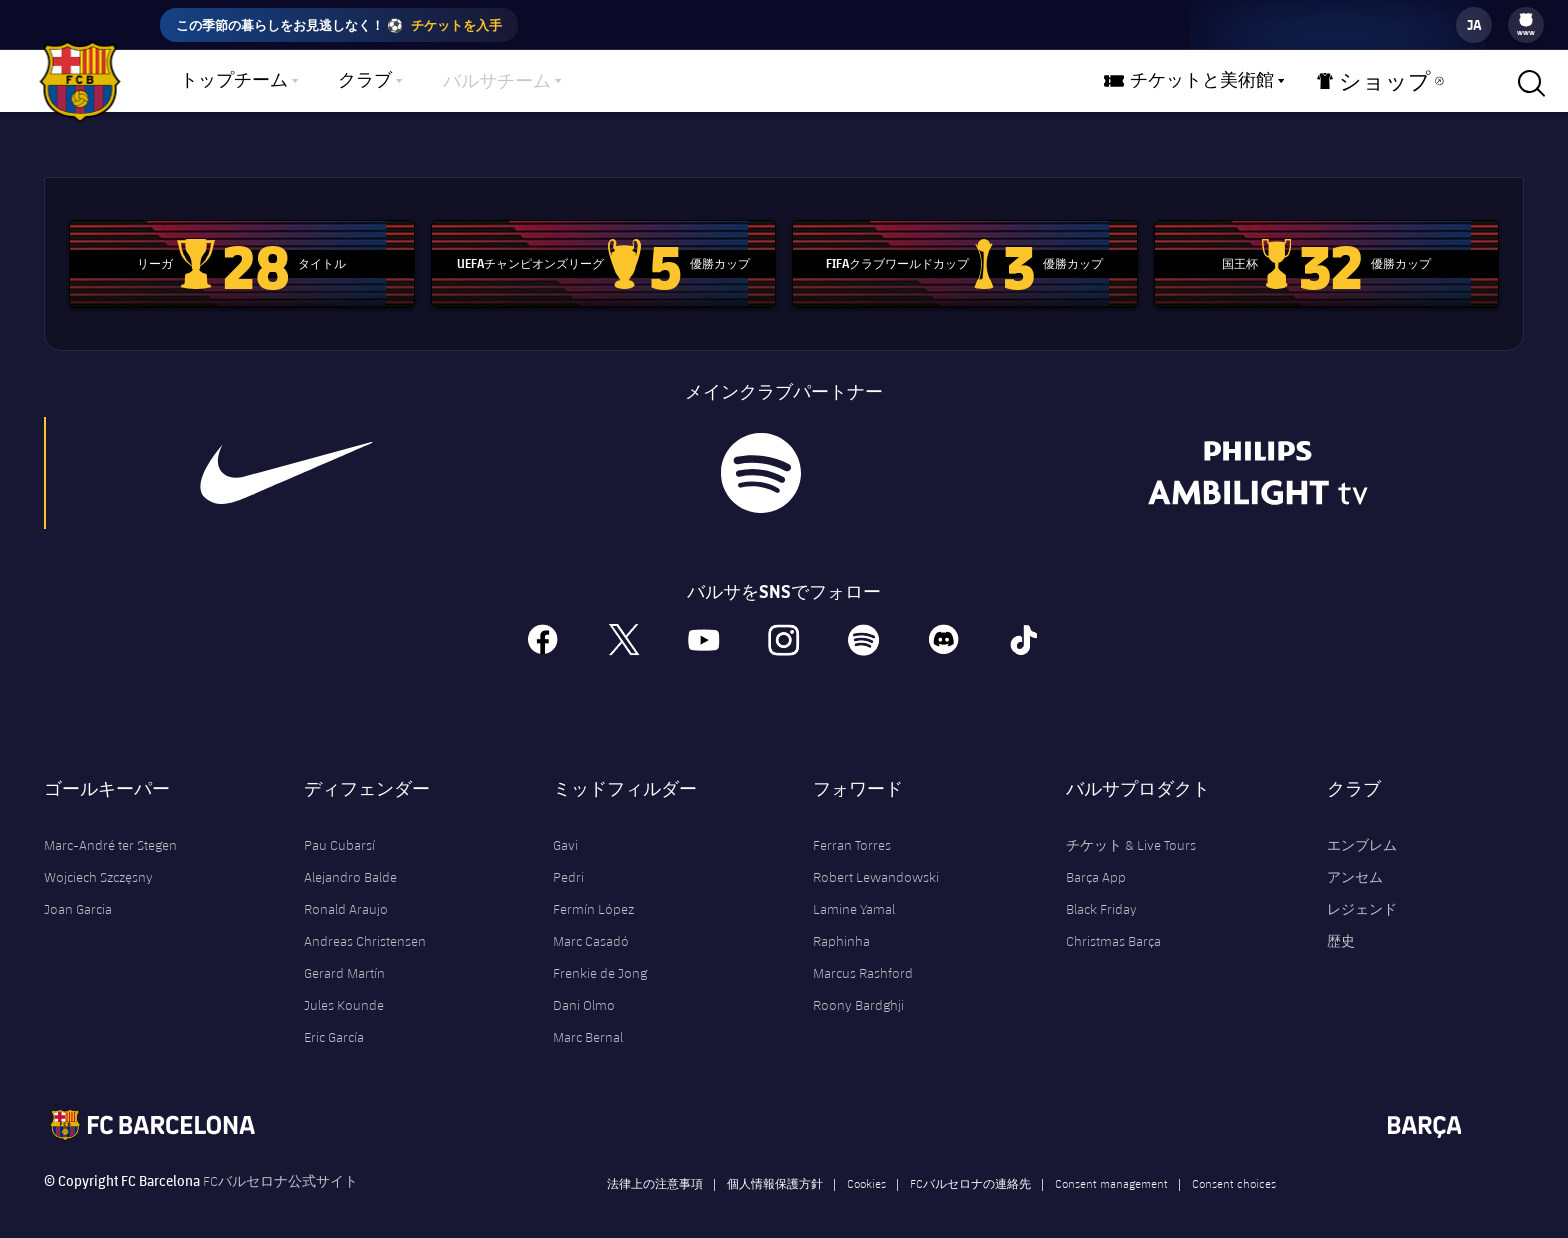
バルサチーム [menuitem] (497, 82)
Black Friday (1101, 892)
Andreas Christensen (365, 924)
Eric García (334, 1020)
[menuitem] (1526, 20)
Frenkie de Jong (600, 956)
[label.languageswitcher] (1474, 25)
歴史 (1341, 924)
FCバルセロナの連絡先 (970, 1166)
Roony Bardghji (858, 988)
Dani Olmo (584, 988)
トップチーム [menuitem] (234, 81)
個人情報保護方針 (775, 1166)
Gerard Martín (344, 956)
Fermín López (593, 892)
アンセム (1355, 860)
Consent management (1111, 1166)
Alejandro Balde (350, 860)
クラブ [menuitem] (365, 81)
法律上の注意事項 (655, 1166)
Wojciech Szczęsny (98, 860)
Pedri (568, 860)
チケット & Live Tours (1131, 828)
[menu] (1526, 25)
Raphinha (841, 924)
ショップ (1384, 86)
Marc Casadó (591, 924)
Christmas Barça (1113, 924)
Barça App (1096, 860)
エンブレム (1362, 828)
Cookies (866, 1166)
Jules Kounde (344, 988)
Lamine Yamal (854, 892)
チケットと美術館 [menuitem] (1222, 81)
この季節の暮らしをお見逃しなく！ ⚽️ (339, 25)
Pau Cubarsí (339, 828)
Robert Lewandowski (876, 860)
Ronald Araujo (346, 892)
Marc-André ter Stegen (110, 828)
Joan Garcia (78, 892)
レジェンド (1362, 892)
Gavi (565, 828)
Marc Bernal (588, 1020)
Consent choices (1234, 1166)
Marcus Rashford (863, 956)
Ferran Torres (852, 828)
